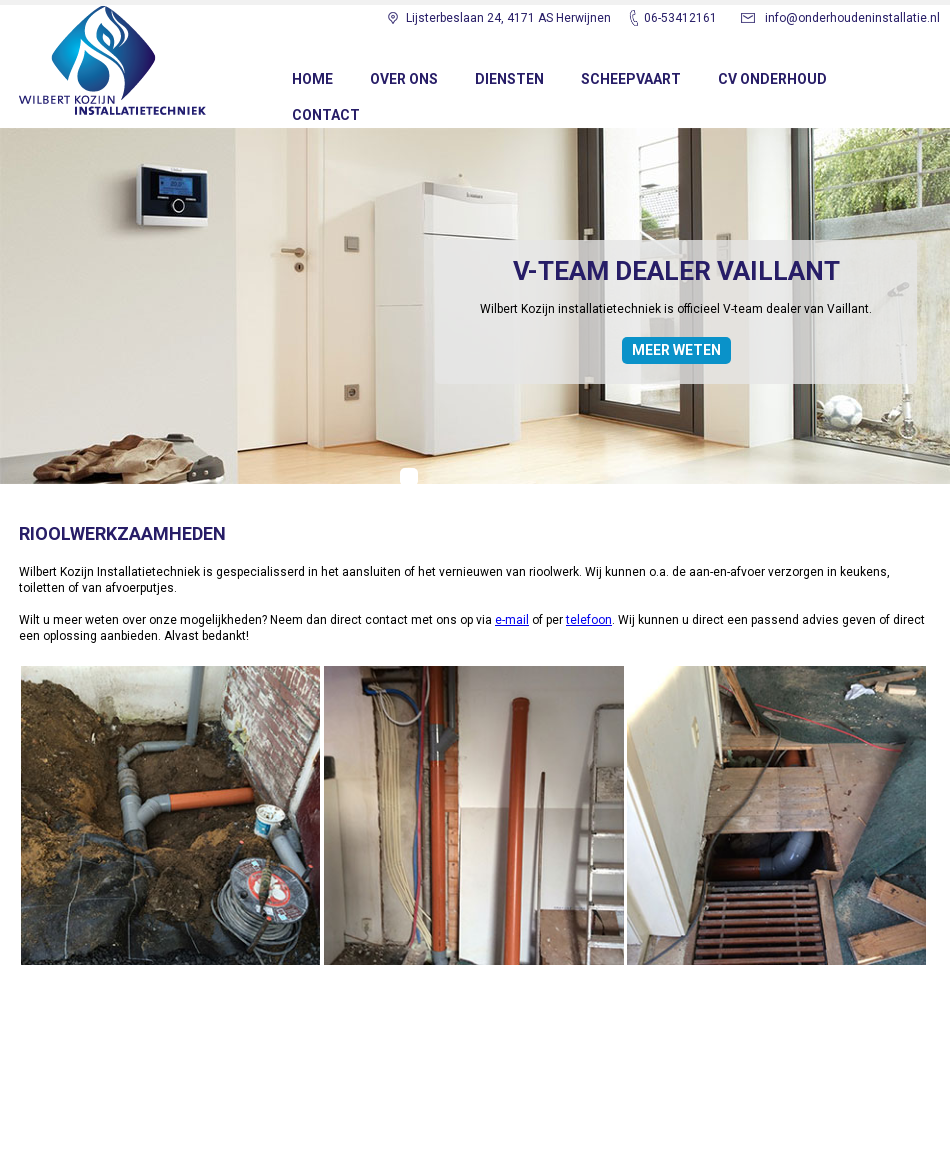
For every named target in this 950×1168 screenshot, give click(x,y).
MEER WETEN (676, 350)
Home (312, 79)
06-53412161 (680, 18)
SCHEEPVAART (631, 79)
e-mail (512, 620)
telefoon (589, 620)
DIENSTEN (509, 79)
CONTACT (326, 115)
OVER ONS (404, 79)
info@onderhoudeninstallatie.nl (852, 18)
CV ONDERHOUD (772, 79)
